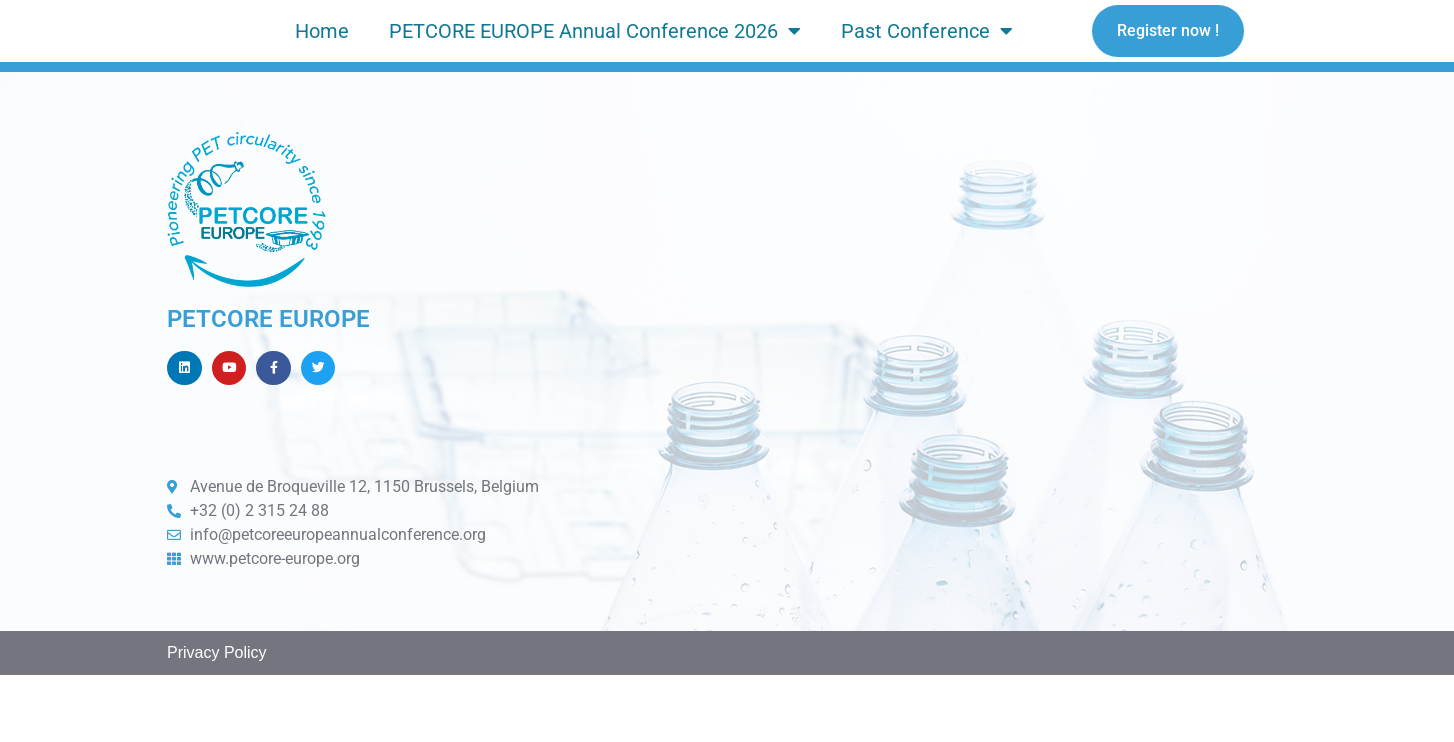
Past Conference (927, 61)
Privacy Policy (217, 719)
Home (322, 61)
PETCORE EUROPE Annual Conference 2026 (595, 61)
